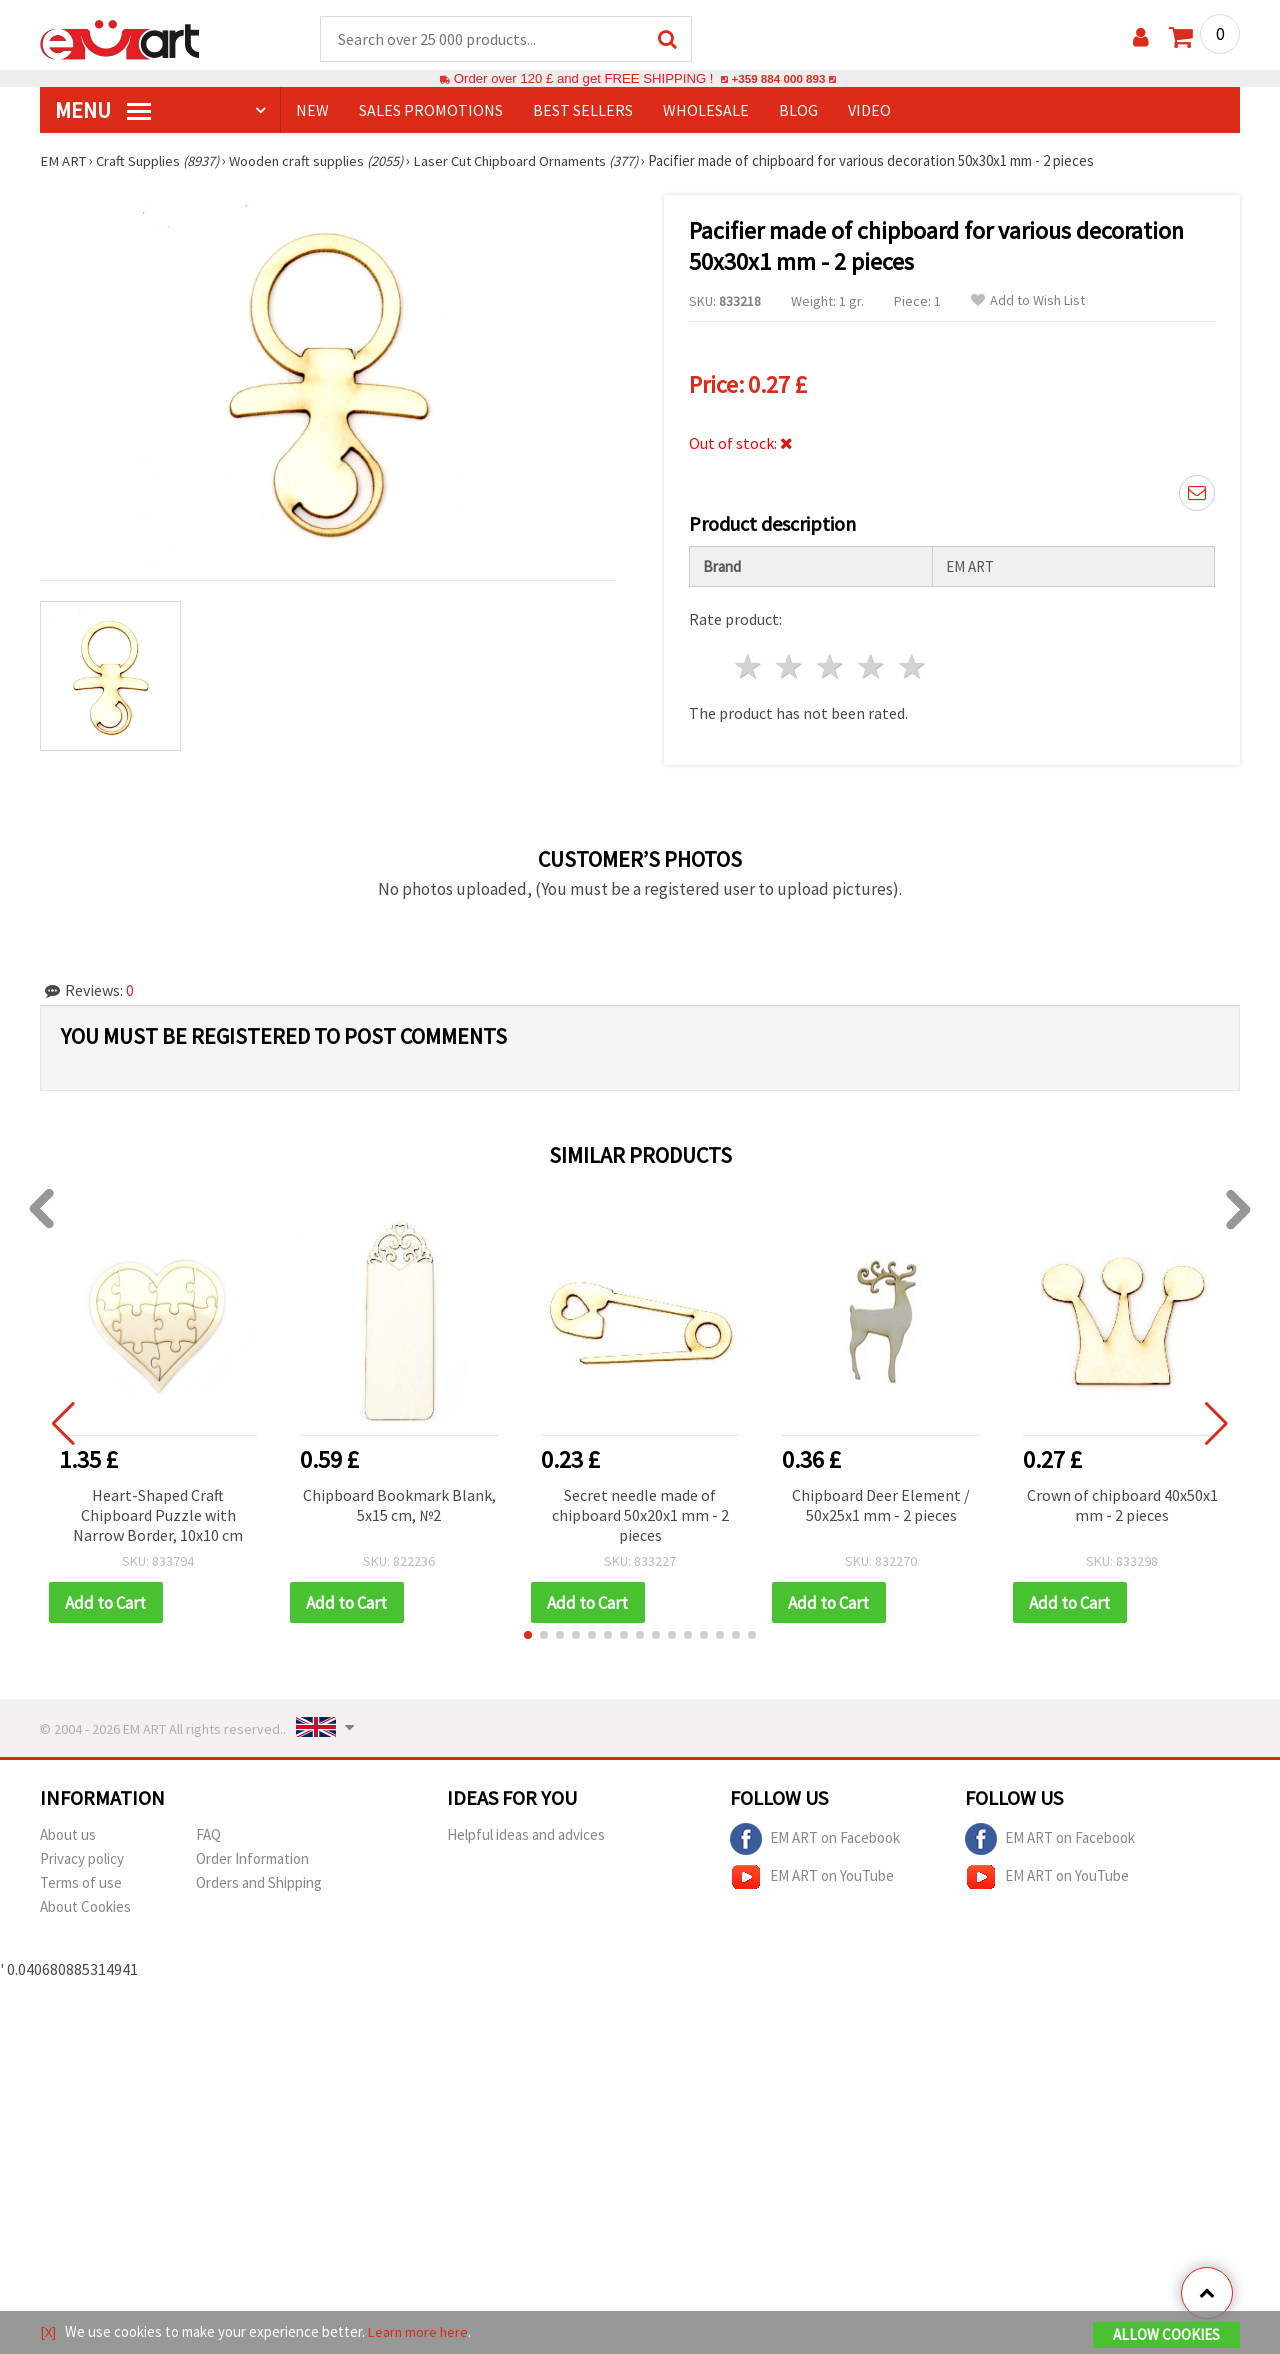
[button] (528, 1637)
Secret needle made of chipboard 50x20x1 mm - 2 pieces (640, 1516)
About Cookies (85, 1908)
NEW (312, 111)
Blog (798, 111)
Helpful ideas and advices (526, 1836)
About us (68, 1836)
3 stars (831, 667)
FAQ (208, 1836)
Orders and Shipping (259, 1884)
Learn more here (420, 2332)
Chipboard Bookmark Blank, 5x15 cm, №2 (399, 1506)
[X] (48, 2332)
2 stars (790, 667)
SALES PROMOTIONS (431, 111)
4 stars (871, 667)
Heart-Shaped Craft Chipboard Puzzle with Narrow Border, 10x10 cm (158, 1516)
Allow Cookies (1166, 2335)
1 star (749, 667)
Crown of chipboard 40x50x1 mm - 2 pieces (1122, 1506)
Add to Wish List (1028, 301)
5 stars (912, 667)
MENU (103, 111)
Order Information (252, 1860)
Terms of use (81, 1884)
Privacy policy (82, 1860)
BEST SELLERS (583, 111)
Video (869, 111)
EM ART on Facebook (815, 1841)
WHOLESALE (706, 111)
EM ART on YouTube (812, 1879)
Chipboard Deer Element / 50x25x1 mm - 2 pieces (881, 1506)
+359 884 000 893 (778, 79)
